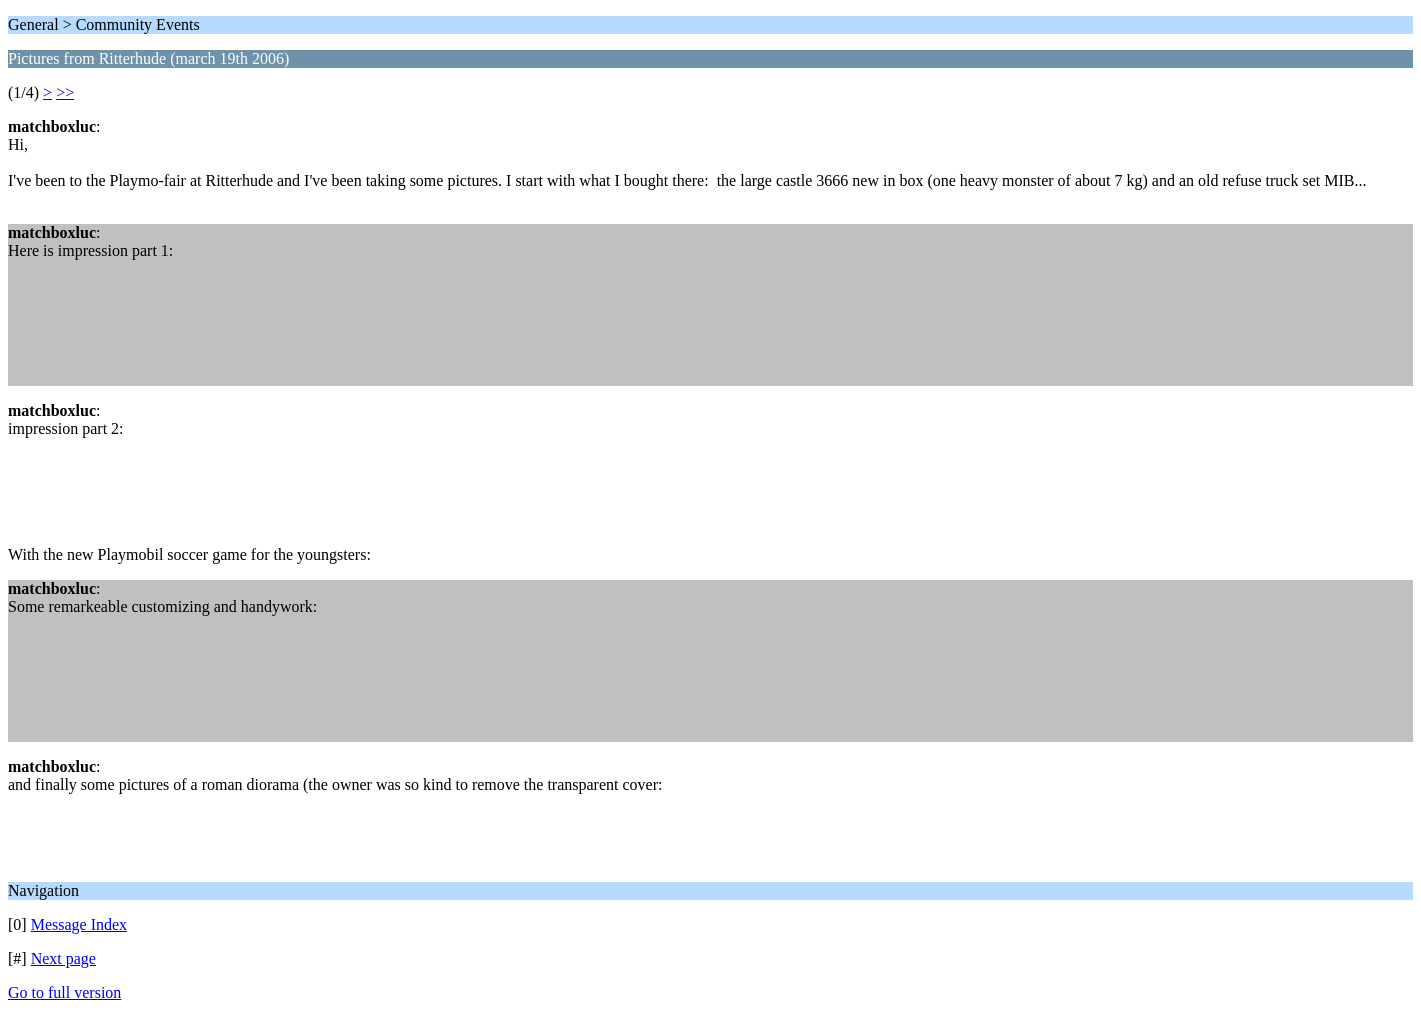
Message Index (79, 924)
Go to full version (64, 992)
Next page (63, 958)
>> (65, 92)
